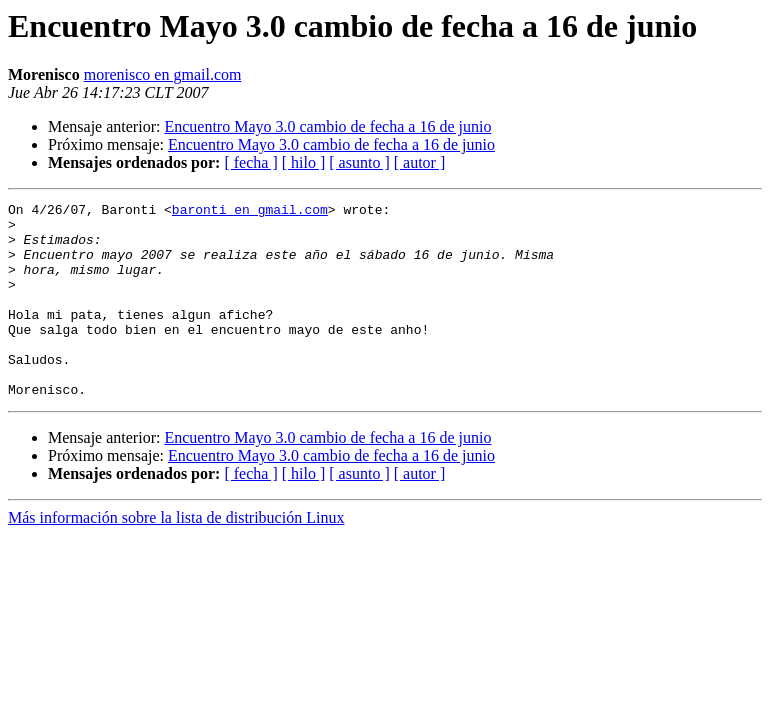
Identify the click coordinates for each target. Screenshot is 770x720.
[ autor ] (420, 162)
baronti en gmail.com (250, 212)
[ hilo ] (304, 162)
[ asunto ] (359, 162)
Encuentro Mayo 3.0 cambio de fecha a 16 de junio (327, 126)
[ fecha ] (250, 162)
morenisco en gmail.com (163, 74)
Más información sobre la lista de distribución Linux (176, 556)
